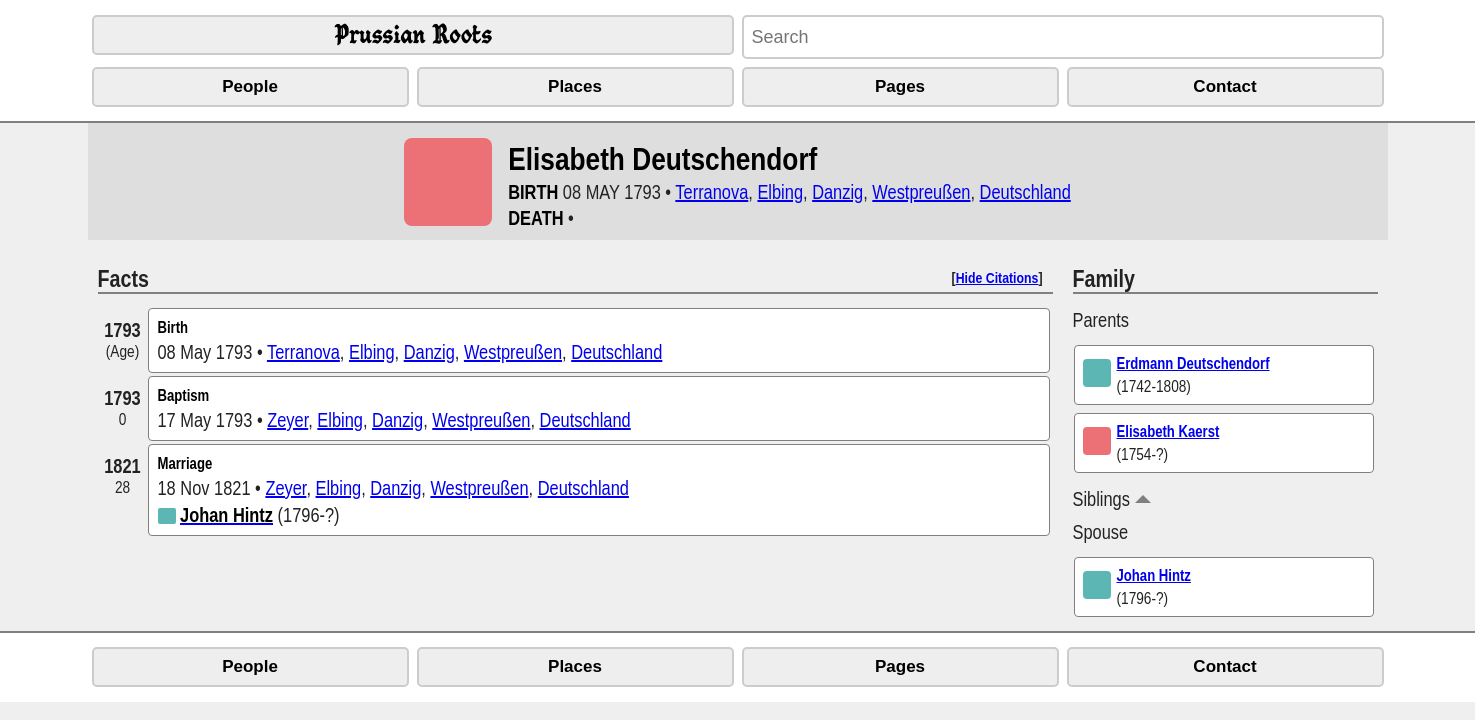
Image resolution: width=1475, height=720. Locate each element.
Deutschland (1025, 191)
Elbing (780, 191)
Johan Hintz (1154, 575)
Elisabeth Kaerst (1168, 431)
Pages (900, 86)
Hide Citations (997, 277)
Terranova (711, 191)
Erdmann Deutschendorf (1193, 363)
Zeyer (287, 419)
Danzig (837, 191)
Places (575, 86)
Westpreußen (921, 191)
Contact (1224, 86)
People (250, 86)
